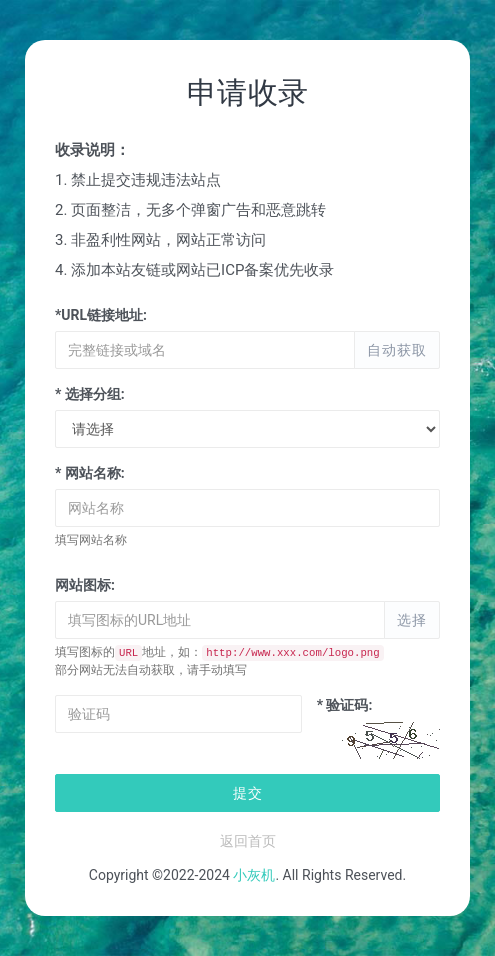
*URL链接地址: (101, 315)
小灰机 (254, 875)
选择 (412, 620)
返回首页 (248, 841)
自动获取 (397, 350)
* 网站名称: (90, 473)
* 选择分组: (90, 394)
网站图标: (85, 585)
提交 (248, 793)
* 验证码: (345, 705)
